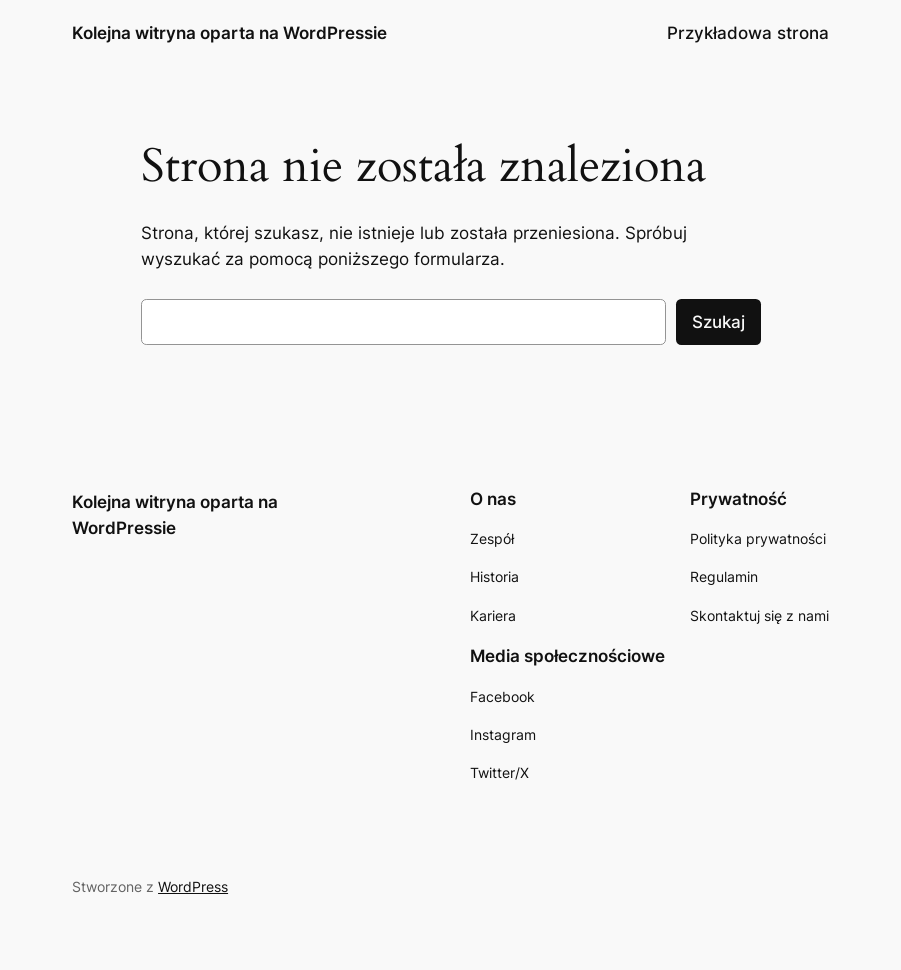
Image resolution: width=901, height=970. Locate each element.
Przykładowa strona (748, 33)
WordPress (193, 886)
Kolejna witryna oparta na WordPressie (229, 32)
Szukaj (718, 322)
